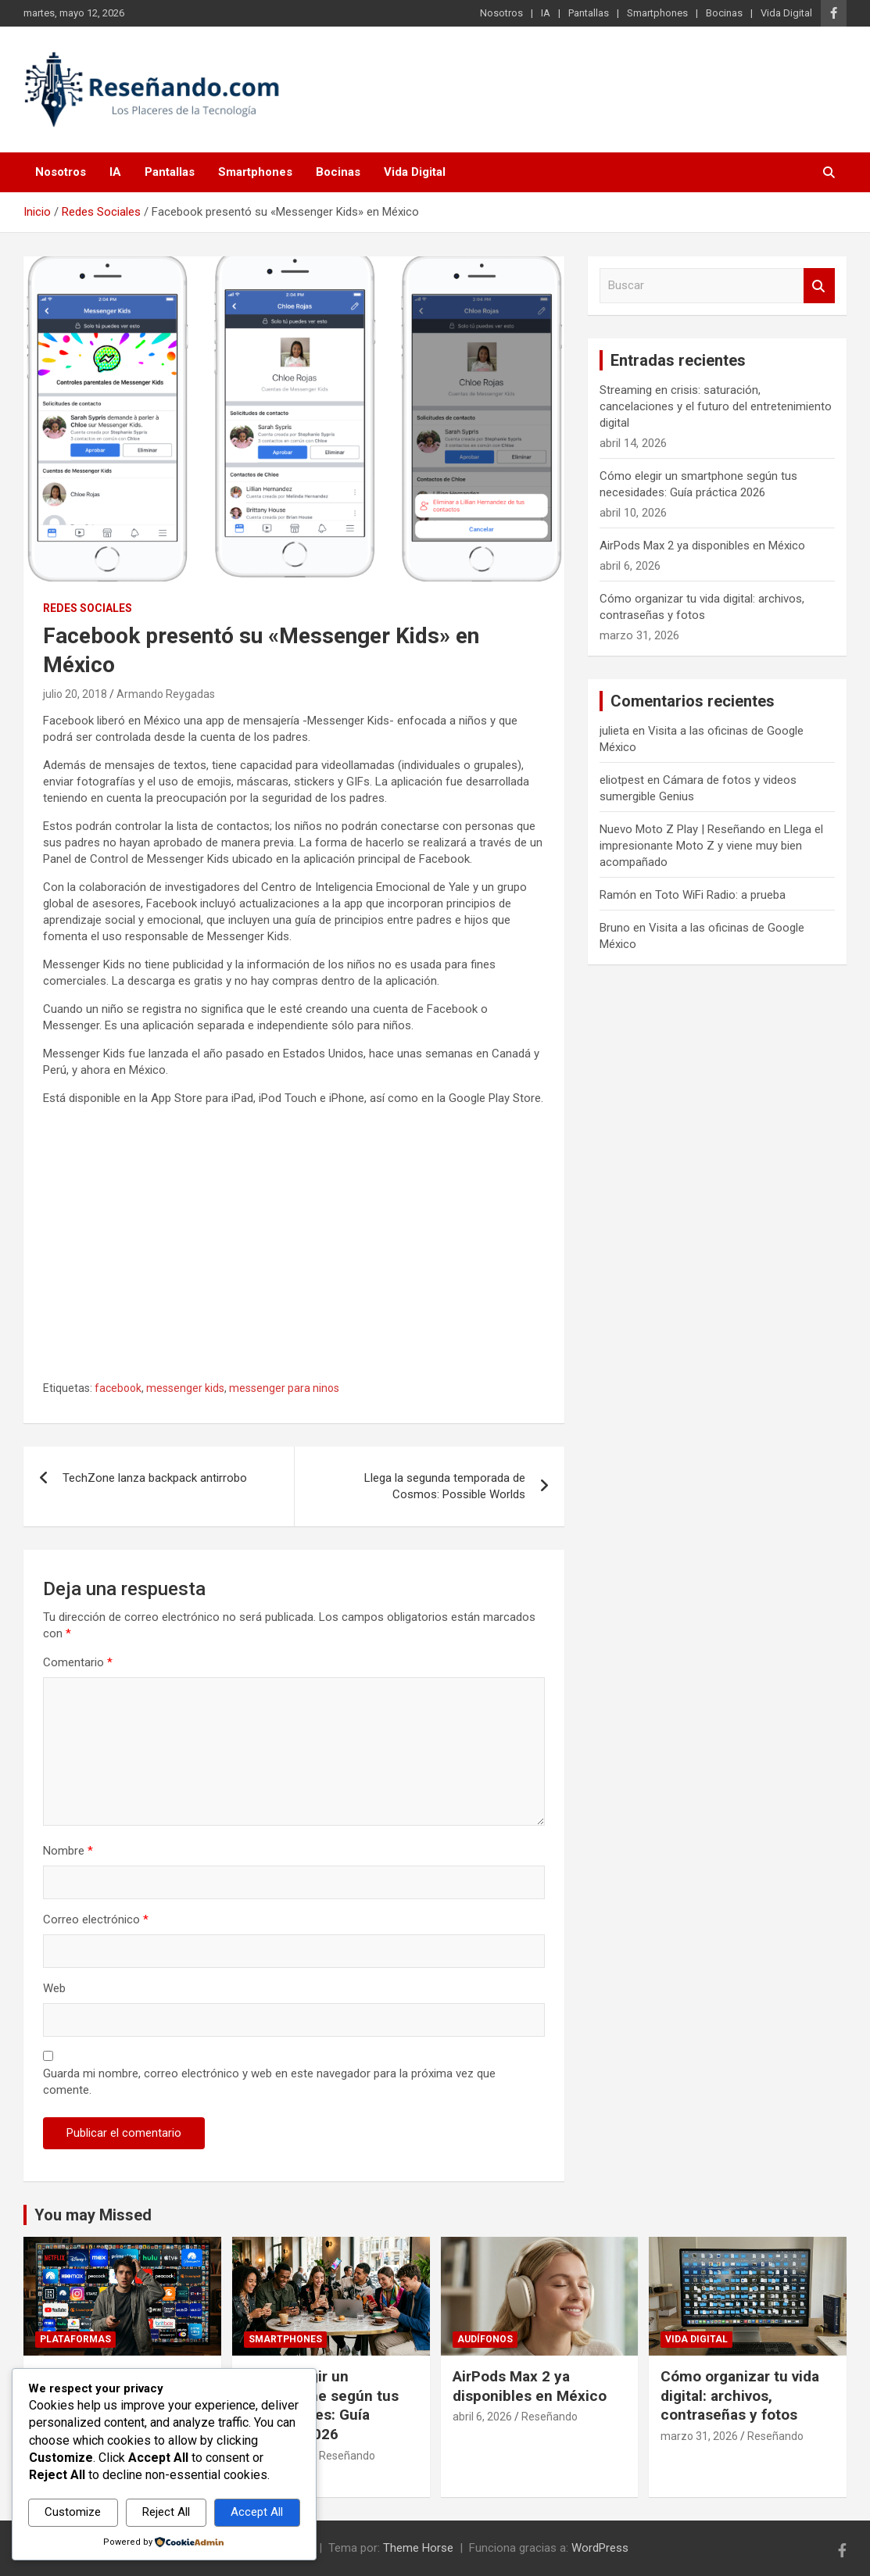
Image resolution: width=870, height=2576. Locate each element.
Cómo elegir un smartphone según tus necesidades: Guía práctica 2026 (321, 2405)
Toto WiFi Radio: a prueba (720, 895)
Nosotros (501, 13)
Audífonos (485, 2339)
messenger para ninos (284, 1388)
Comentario (78, 1662)
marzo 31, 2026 (699, 2436)
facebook (118, 1388)
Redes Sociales (87, 608)
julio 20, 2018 (75, 694)
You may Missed (93, 2215)
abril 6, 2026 (482, 2416)
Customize (73, 2512)
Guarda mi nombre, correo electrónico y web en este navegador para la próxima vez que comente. (269, 2081)
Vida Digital (786, 13)
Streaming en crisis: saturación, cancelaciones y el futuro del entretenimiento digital (716, 406)
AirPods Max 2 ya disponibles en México (702, 545)
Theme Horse (418, 2548)
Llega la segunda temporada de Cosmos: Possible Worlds (444, 1486)
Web (54, 1988)
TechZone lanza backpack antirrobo (155, 1478)
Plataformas (75, 2339)
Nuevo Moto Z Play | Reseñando (682, 829)
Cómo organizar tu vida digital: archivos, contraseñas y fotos (740, 2395)
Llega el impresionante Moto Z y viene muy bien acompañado (711, 845)
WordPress (599, 2548)
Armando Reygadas (165, 694)
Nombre (68, 1851)
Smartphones (657, 13)
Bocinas (724, 13)
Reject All (166, 2512)
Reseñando (347, 2455)
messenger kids (185, 1388)
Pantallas (588, 13)
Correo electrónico (96, 1919)
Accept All (257, 2512)
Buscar (819, 285)
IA (545, 13)
